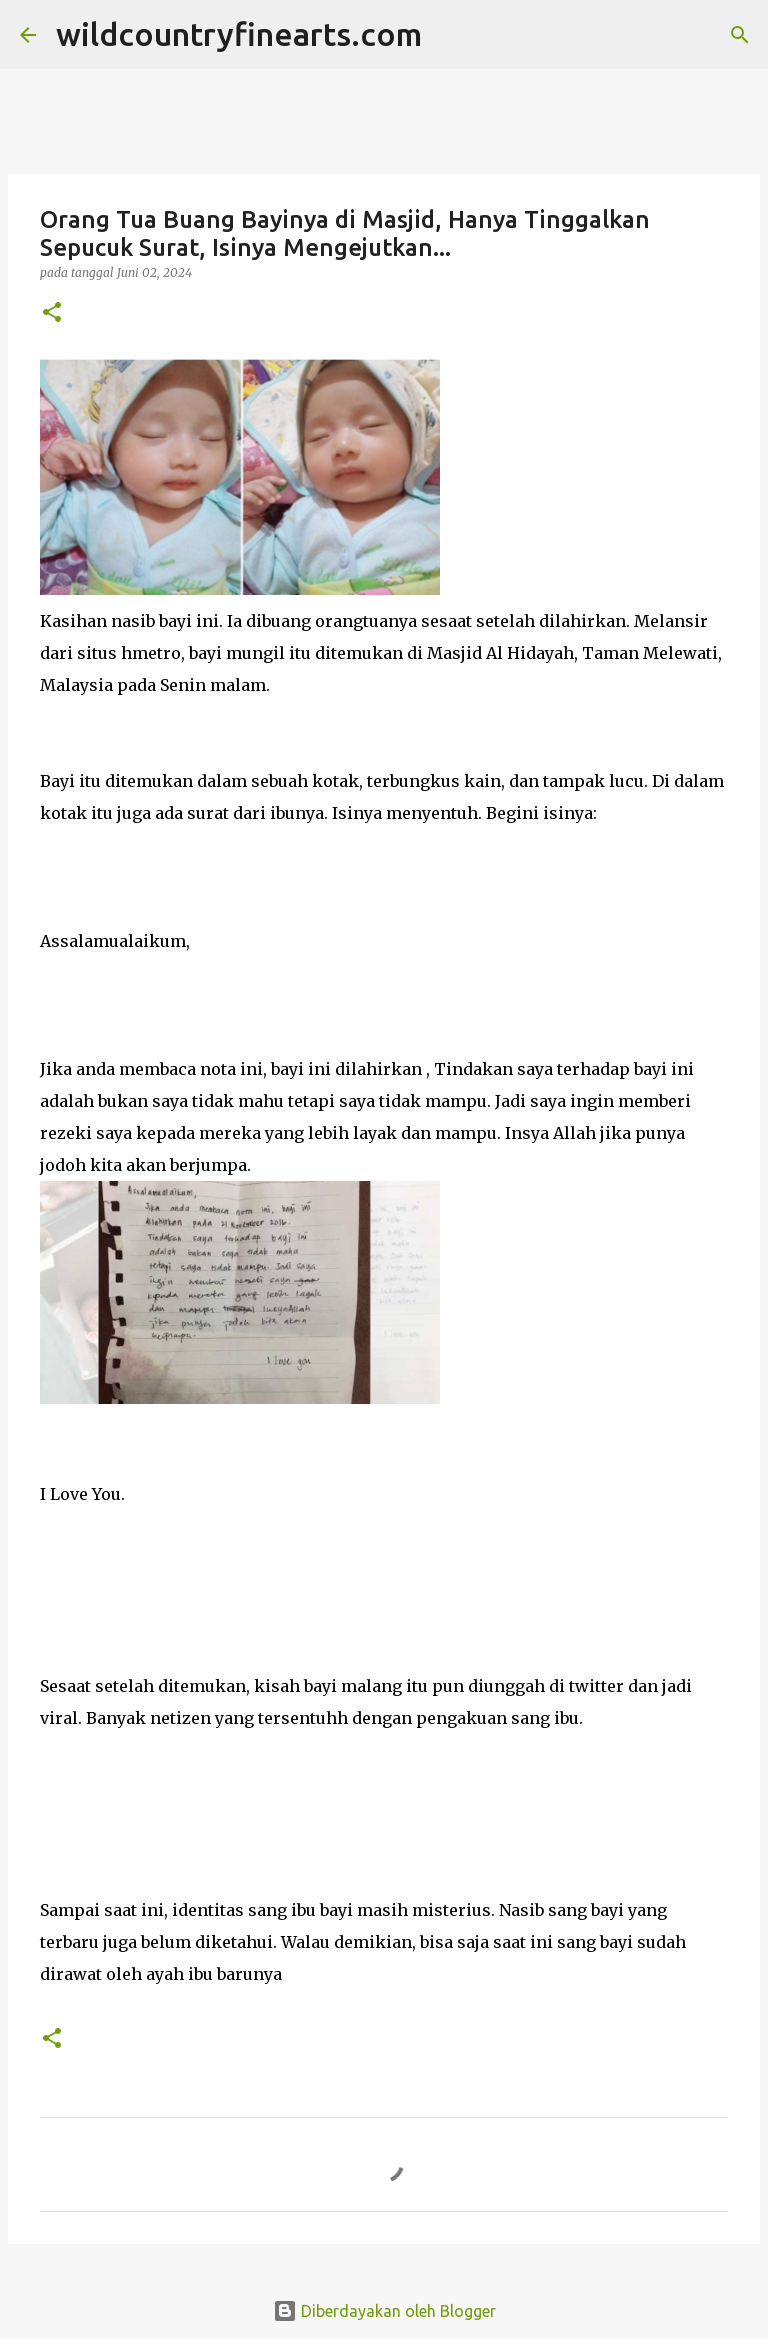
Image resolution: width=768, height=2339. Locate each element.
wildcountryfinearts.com (239, 34)
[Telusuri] (450, 35)
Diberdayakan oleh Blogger (384, 2311)
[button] (52, 313)
